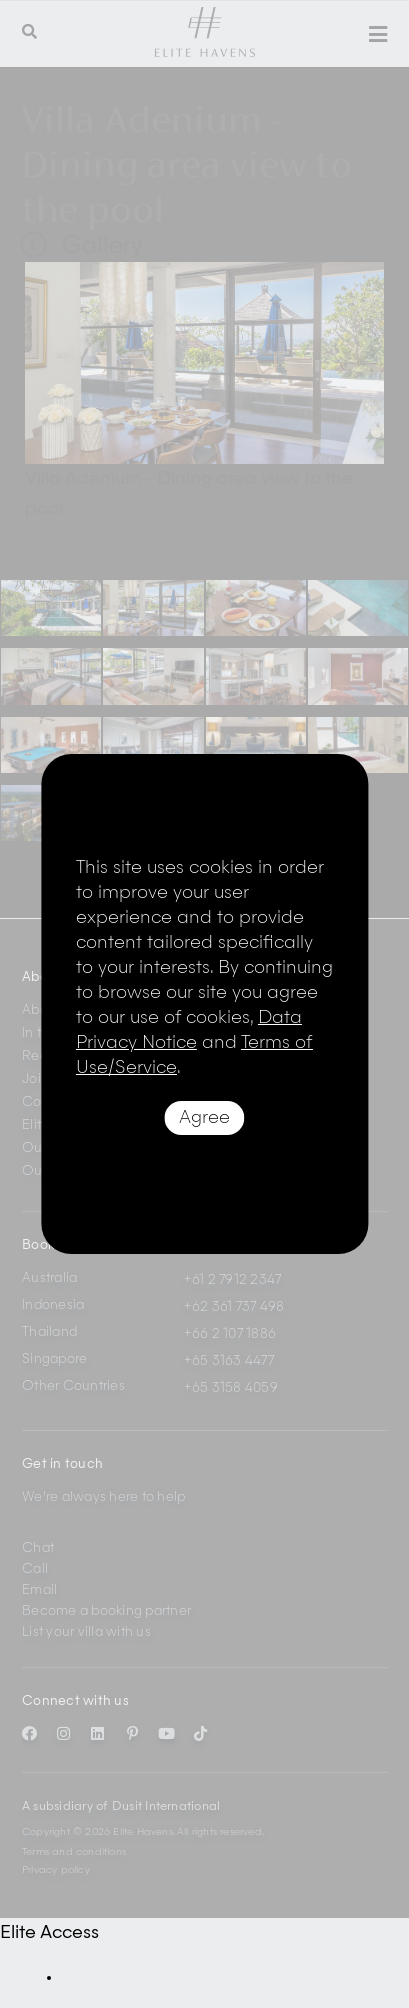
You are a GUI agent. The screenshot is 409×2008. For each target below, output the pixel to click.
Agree (204, 1118)
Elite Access (49, 1933)
